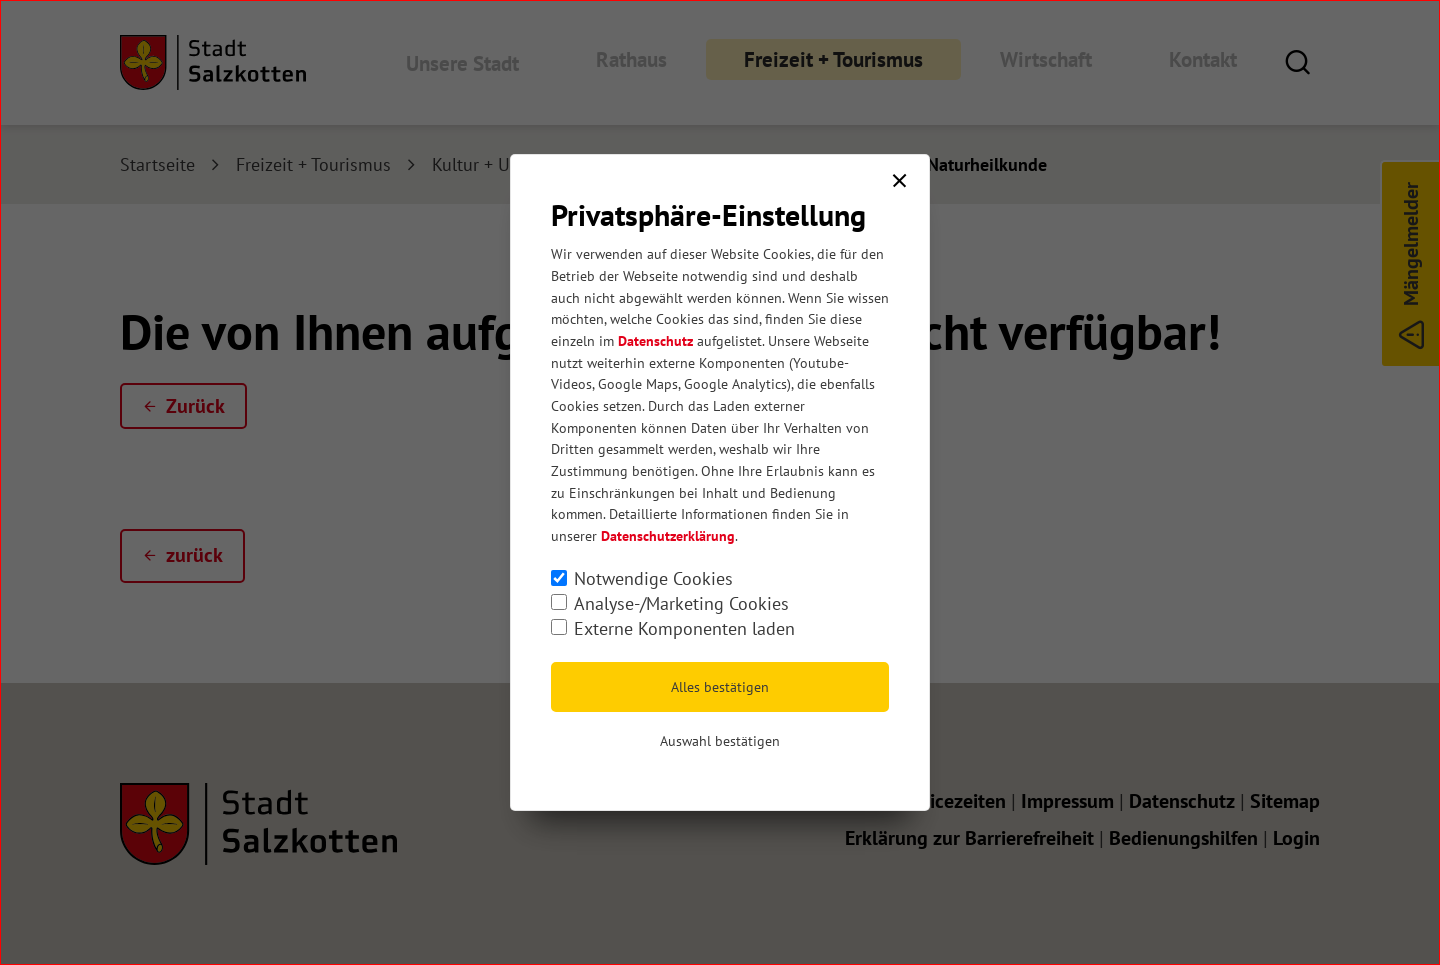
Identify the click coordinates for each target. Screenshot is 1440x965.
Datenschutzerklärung (668, 536)
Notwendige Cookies (653, 578)
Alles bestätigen (720, 687)
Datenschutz (655, 341)
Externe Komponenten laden (684, 628)
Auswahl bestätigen (720, 741)
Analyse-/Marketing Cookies (681, 603)
